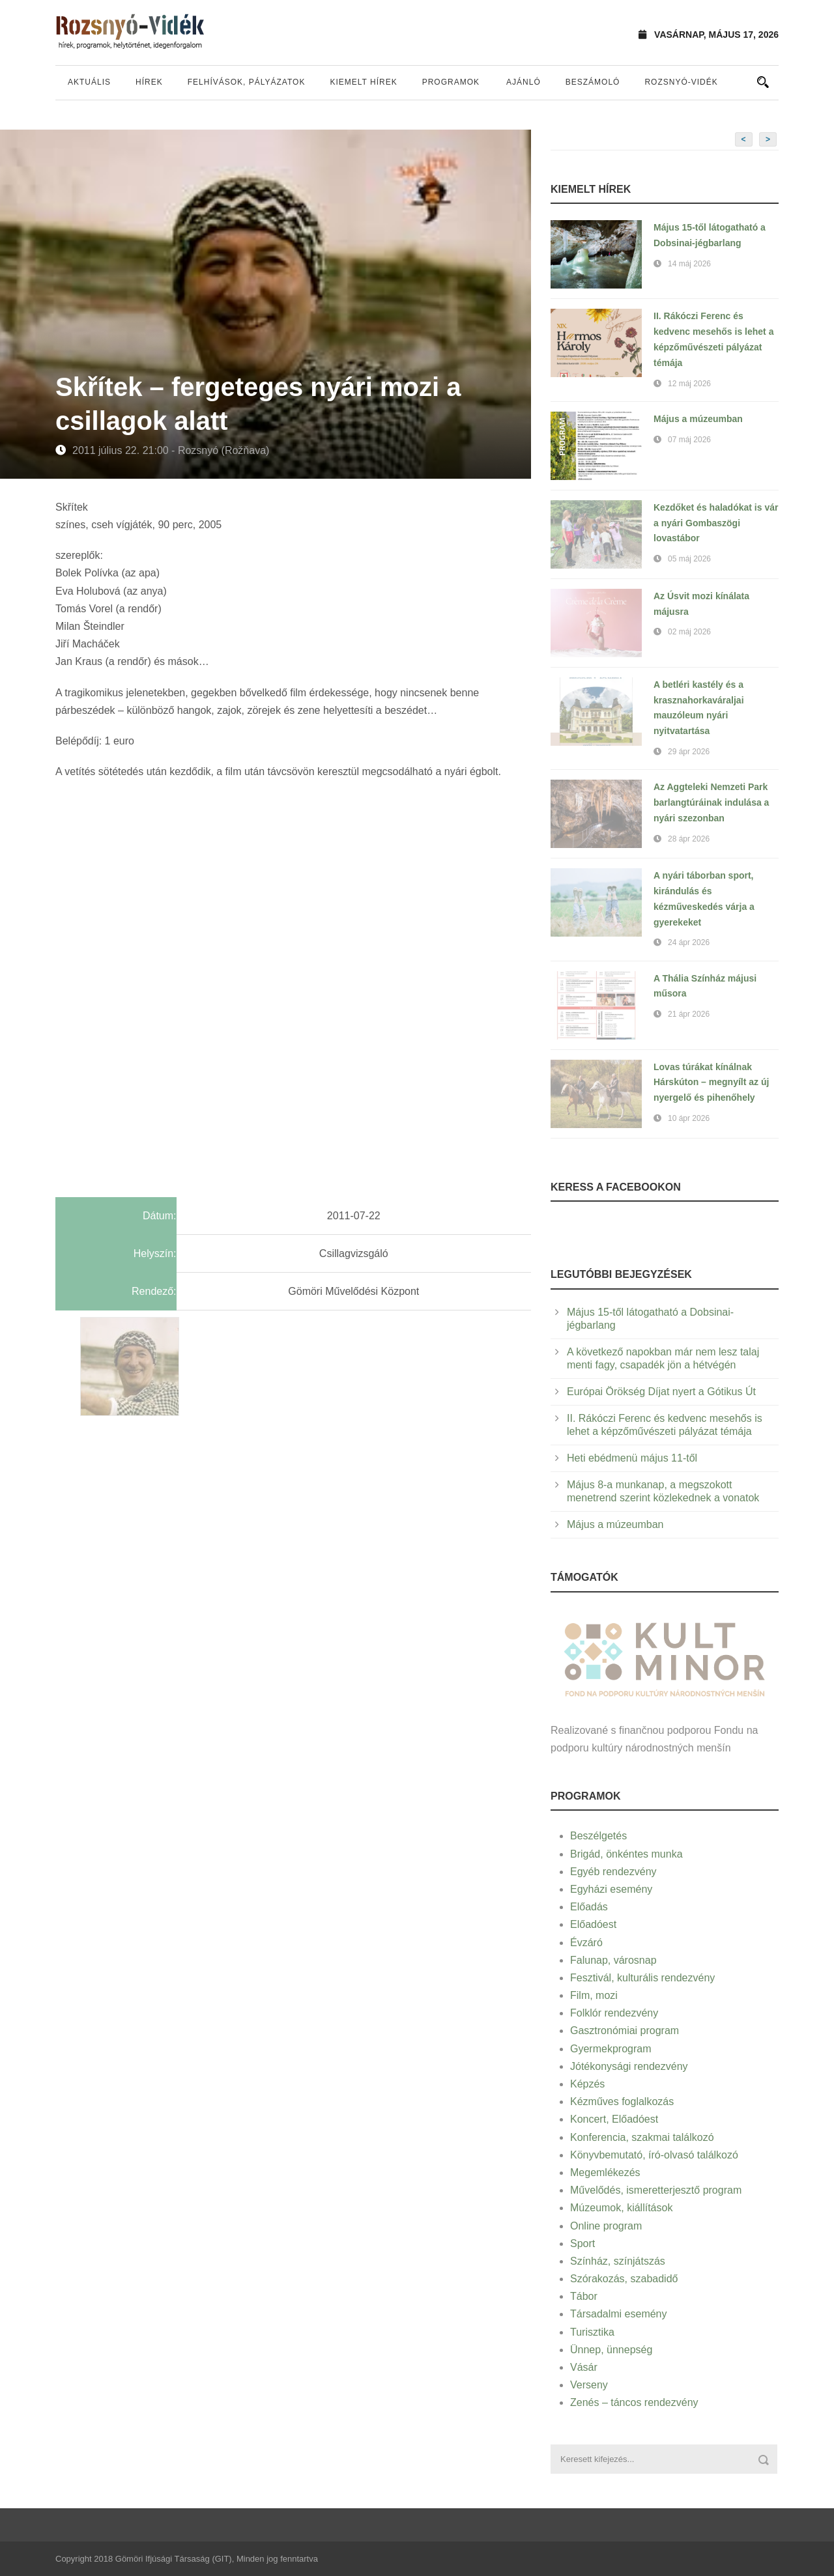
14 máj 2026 (689, 263)
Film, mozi (594, 1995)
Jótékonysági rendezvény (629, 2066)
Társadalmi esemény (618, 2313)
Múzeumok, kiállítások (621, 2207)
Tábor (583, 2296)
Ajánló (523, 82)
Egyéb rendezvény (613, 1871)
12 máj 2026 (689, 383)
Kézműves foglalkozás (622, 2101)
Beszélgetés (598, 1835)
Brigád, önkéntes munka (626, 1854)
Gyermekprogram (610, 2048)
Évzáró (586, 1942)
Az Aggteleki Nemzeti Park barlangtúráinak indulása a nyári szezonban (711, 802)
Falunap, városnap (613, 1960)
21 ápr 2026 (689, 1014)
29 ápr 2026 (689, 751)
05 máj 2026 (689, 558)
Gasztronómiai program (624, 2030)
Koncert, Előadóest (614, 2119)
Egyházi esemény (611, 1889)
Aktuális (89, 82)
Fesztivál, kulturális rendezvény (642, 1977)
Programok (451, 82)
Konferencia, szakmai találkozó (642, 2137)
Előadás (589, 1906)
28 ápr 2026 (689, 838)
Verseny (589, 2384)
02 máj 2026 (689, 631)
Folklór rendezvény (614, 2012)
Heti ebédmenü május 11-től (632, 1458)
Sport (582, 2243)
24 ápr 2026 (689, 942)
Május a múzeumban (698, 419)
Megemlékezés (605, 2172)
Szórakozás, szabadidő (624, 2278)
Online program (606, 2225)
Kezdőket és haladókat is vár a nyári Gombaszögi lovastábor (716, 523)
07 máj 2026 (689, 439)
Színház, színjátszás (617, 2261)
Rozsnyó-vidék (680, 82)
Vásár (583, 2367)
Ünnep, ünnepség (611, 2349)
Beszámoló (593, 82)
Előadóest (593, 1924)
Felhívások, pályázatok (247, 82)
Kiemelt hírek (363, 82)
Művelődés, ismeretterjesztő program (655, 2190)
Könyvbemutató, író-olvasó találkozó (654, 2154)
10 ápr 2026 (689, 1118)
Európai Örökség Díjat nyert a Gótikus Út (661, 1391)
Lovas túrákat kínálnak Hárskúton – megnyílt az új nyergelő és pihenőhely (711, 1082)
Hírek (149, 82)
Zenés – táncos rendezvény (634, 2402)
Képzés (587, 2083)
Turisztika (592, 2332)
